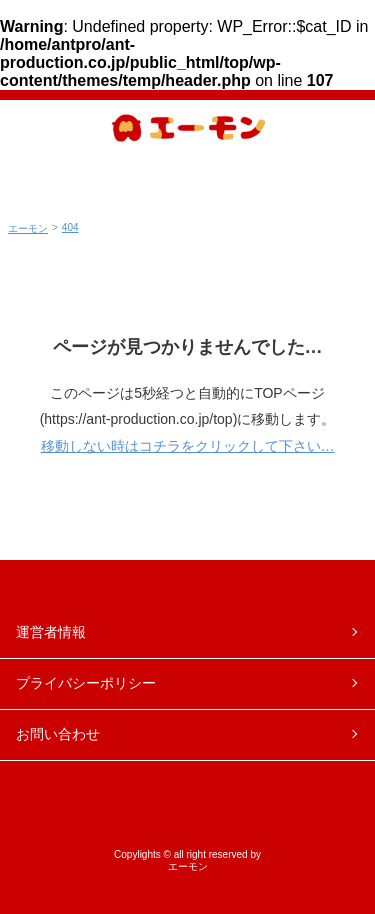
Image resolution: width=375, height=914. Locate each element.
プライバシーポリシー (86, 683)
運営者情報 (51, 632)
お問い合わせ (58, 734)
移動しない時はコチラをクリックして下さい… (188, 446)
